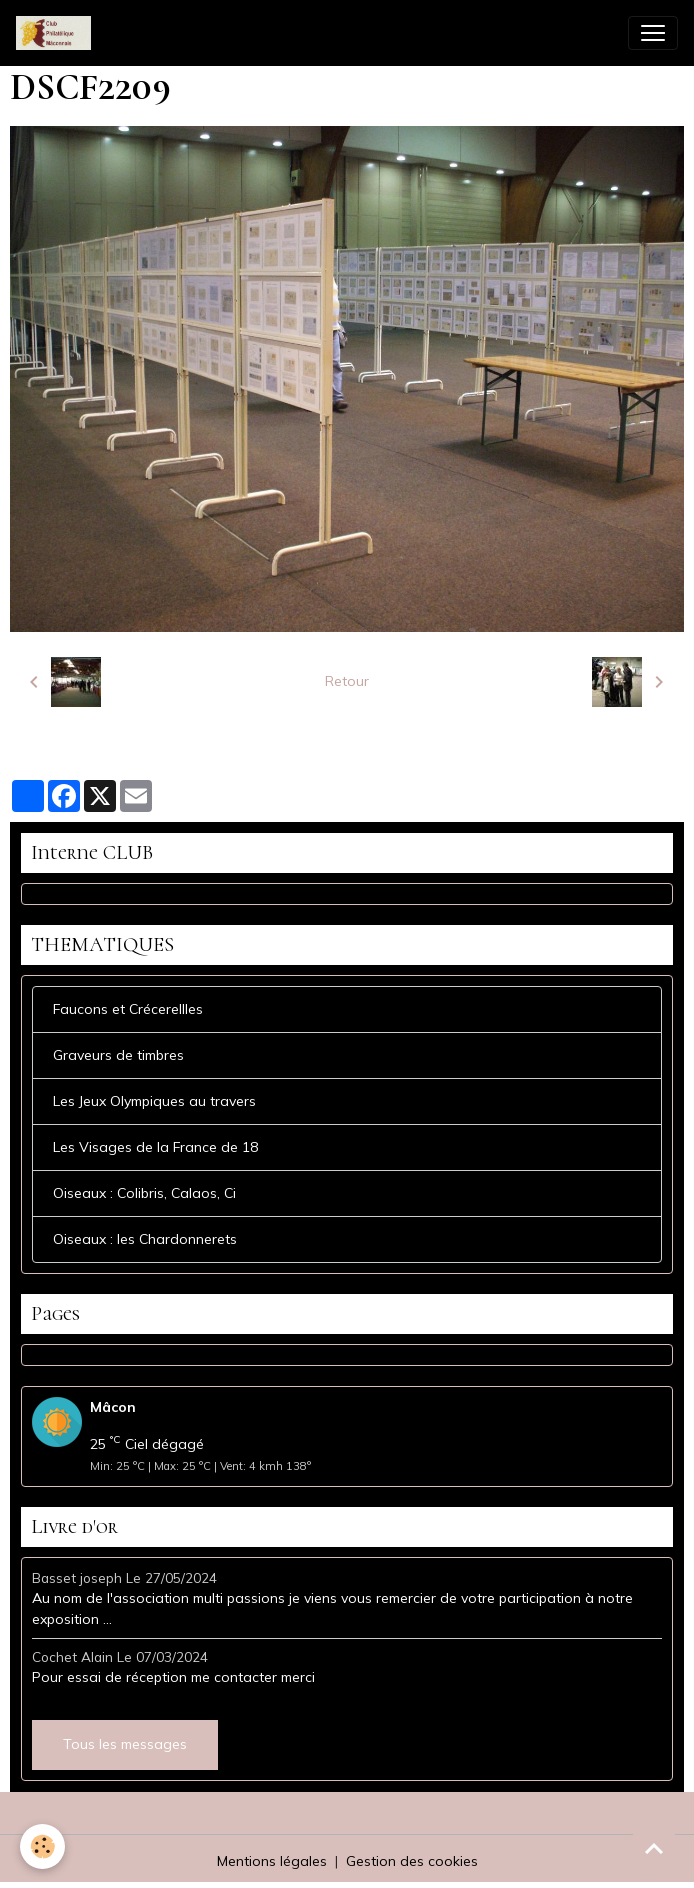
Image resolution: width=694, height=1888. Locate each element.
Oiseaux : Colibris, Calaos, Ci (144, 1193)
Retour (347, 681)
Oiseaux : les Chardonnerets (145, 1239)
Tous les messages (125, 1744)
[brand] (57, 33)
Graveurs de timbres (118, 1055)
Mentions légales (272, 1861)
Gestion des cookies (412, 1861)
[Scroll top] (654, 1848)
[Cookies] (42, 1846)
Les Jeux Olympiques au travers (154, 1101)
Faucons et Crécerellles (128, 1009)
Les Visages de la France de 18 (155, 1147)
